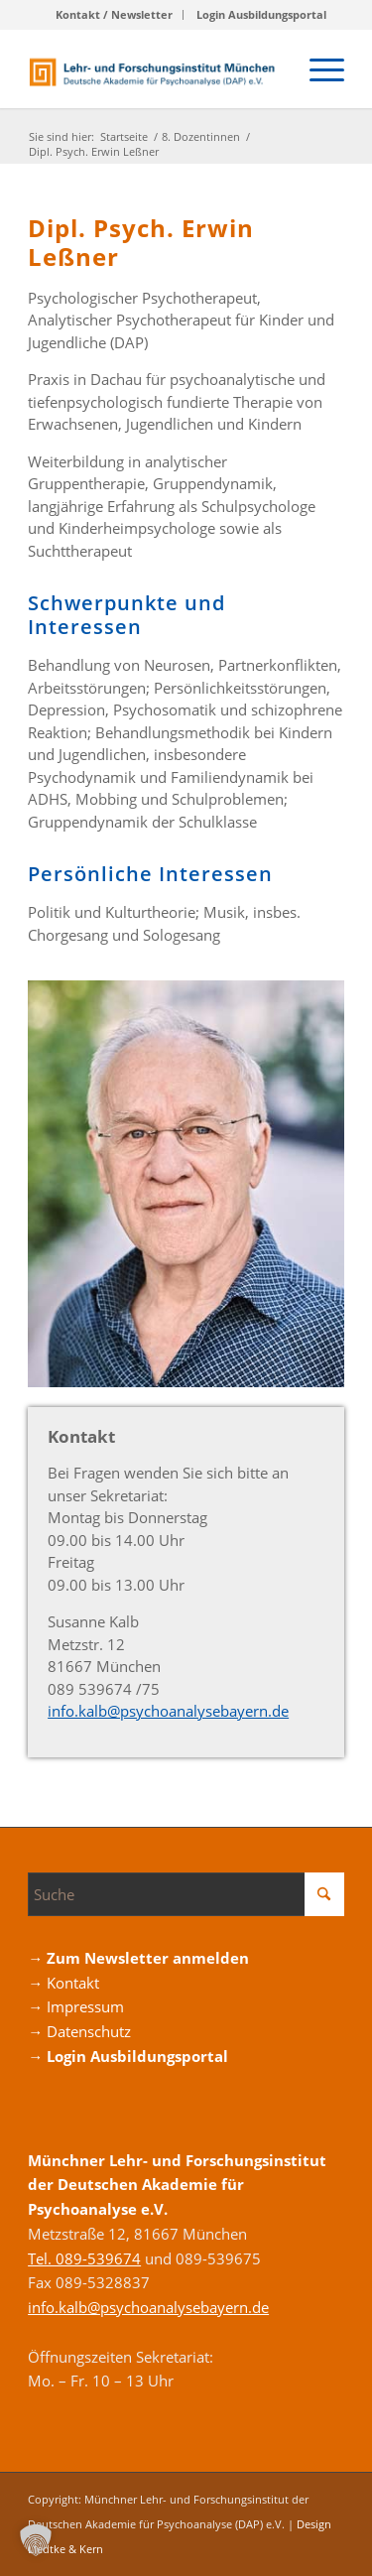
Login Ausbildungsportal (261, 14)
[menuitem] (115, 15)
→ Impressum (76, 2006)
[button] (35, 2540)
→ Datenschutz (79, 2031)
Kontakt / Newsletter (114, 14)
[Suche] (186, 1894)
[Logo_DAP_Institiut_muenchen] (154, 68)
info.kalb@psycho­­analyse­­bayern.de (168, 1711)
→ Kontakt (63, 1983)
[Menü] (317, 68)
